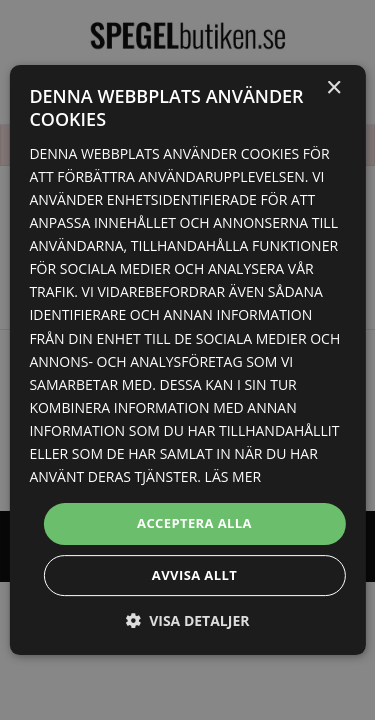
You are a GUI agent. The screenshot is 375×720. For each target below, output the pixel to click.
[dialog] (187, 360)
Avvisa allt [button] (194, 575)
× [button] (333, 88)
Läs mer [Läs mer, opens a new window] (233, 476)
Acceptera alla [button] (194, 523)
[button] (188, 620)
